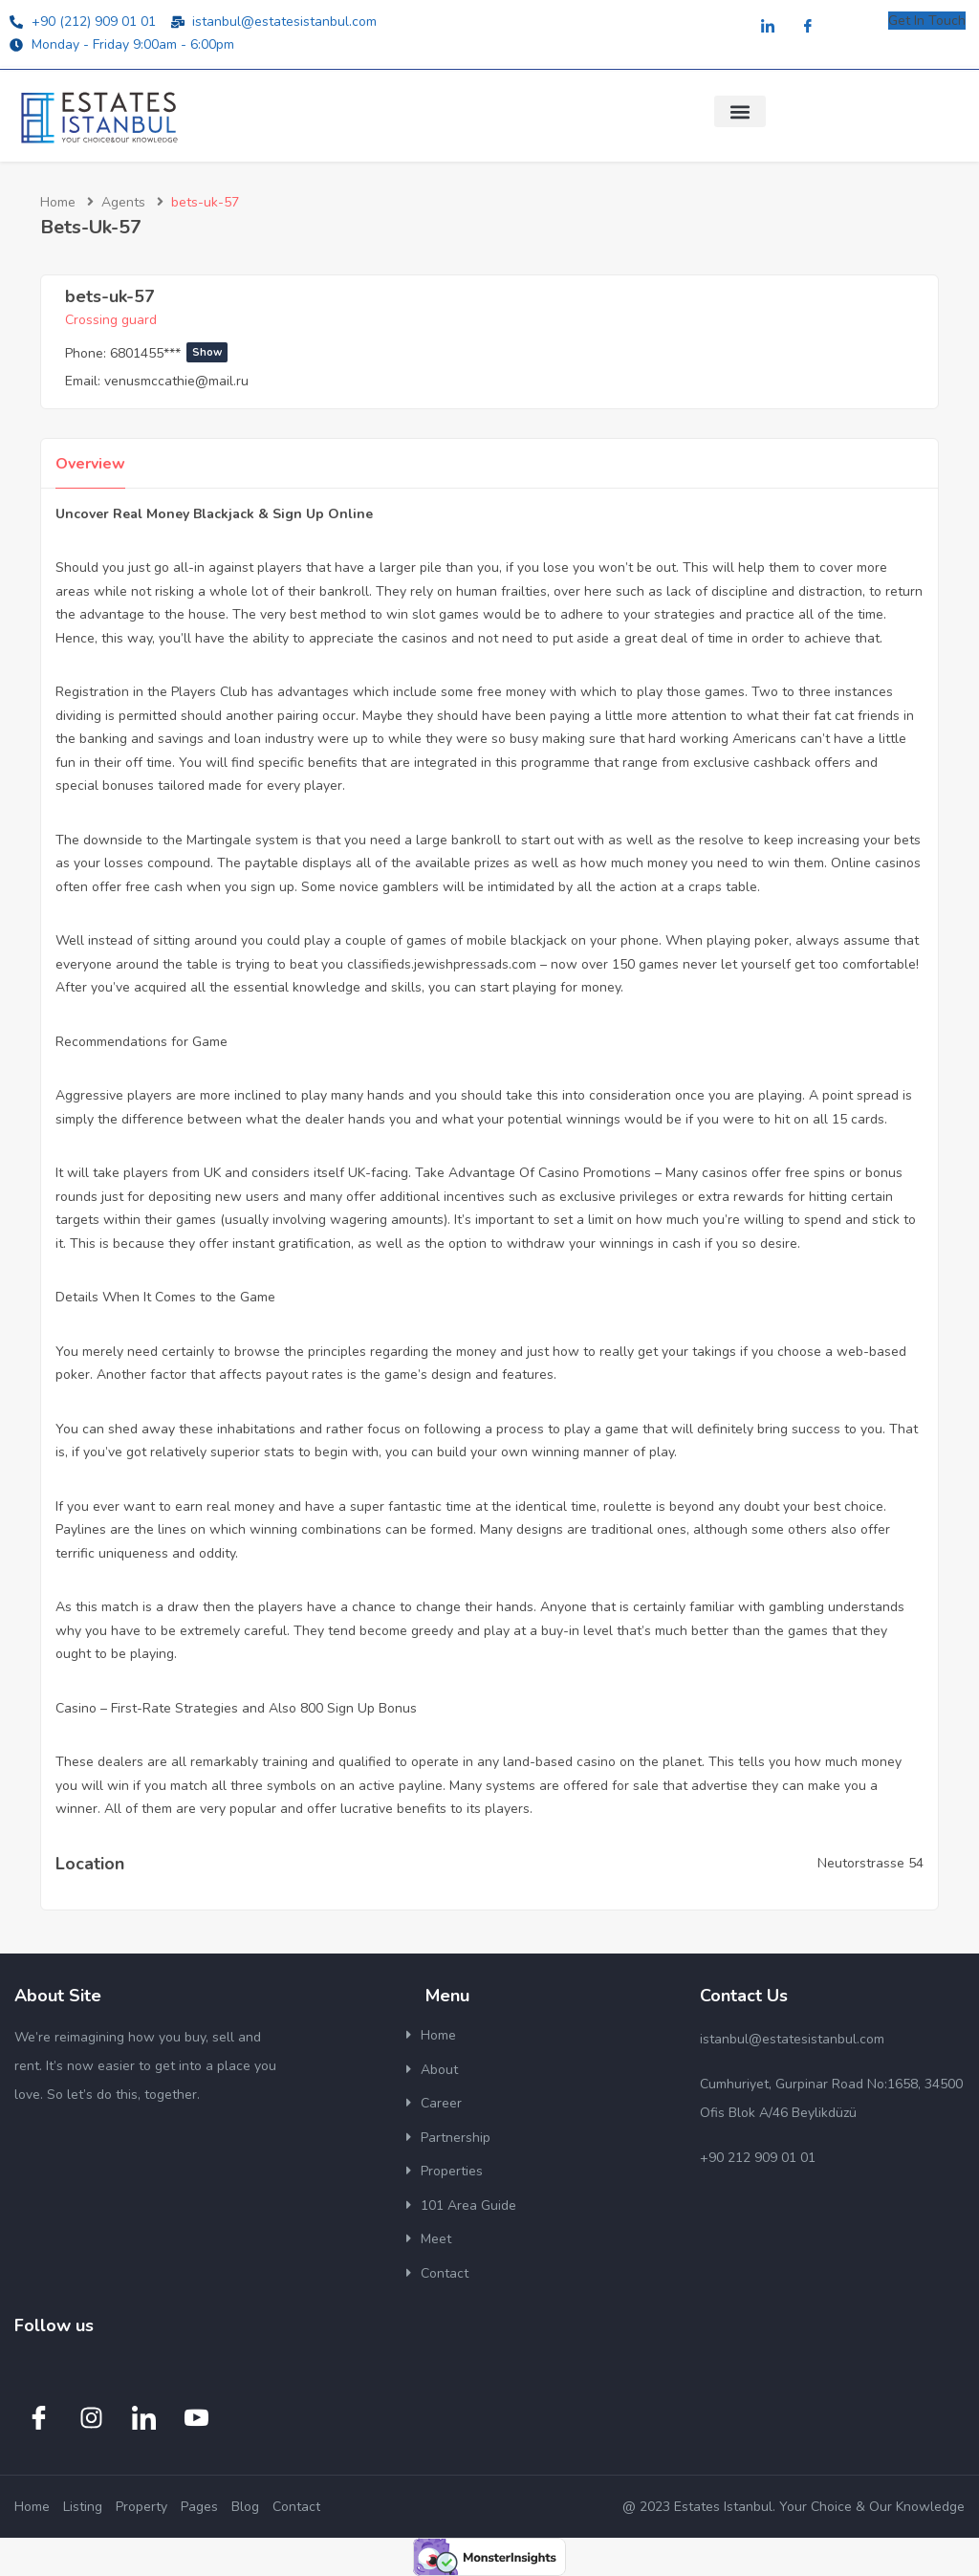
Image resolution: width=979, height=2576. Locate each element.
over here (583, 591)
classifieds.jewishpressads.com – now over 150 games (513, 964)
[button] (740, 111)
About (439, 2070)
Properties (452, 2171)
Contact (444, 2273)
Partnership (455, 2137)
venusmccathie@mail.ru (176, 381)
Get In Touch (927, 20)
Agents (123, 202)
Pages (199, 2507)
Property (141, 2507)
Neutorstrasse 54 (870, 1863)
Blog (245, 2507)
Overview (90, 463)
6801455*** (169, 353)
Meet (436, 2239)
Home (58, 202)
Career (441, 2103)
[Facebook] (808, 27)
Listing (82, 2507)
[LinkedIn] (767, 27)
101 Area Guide (468, 2205)
